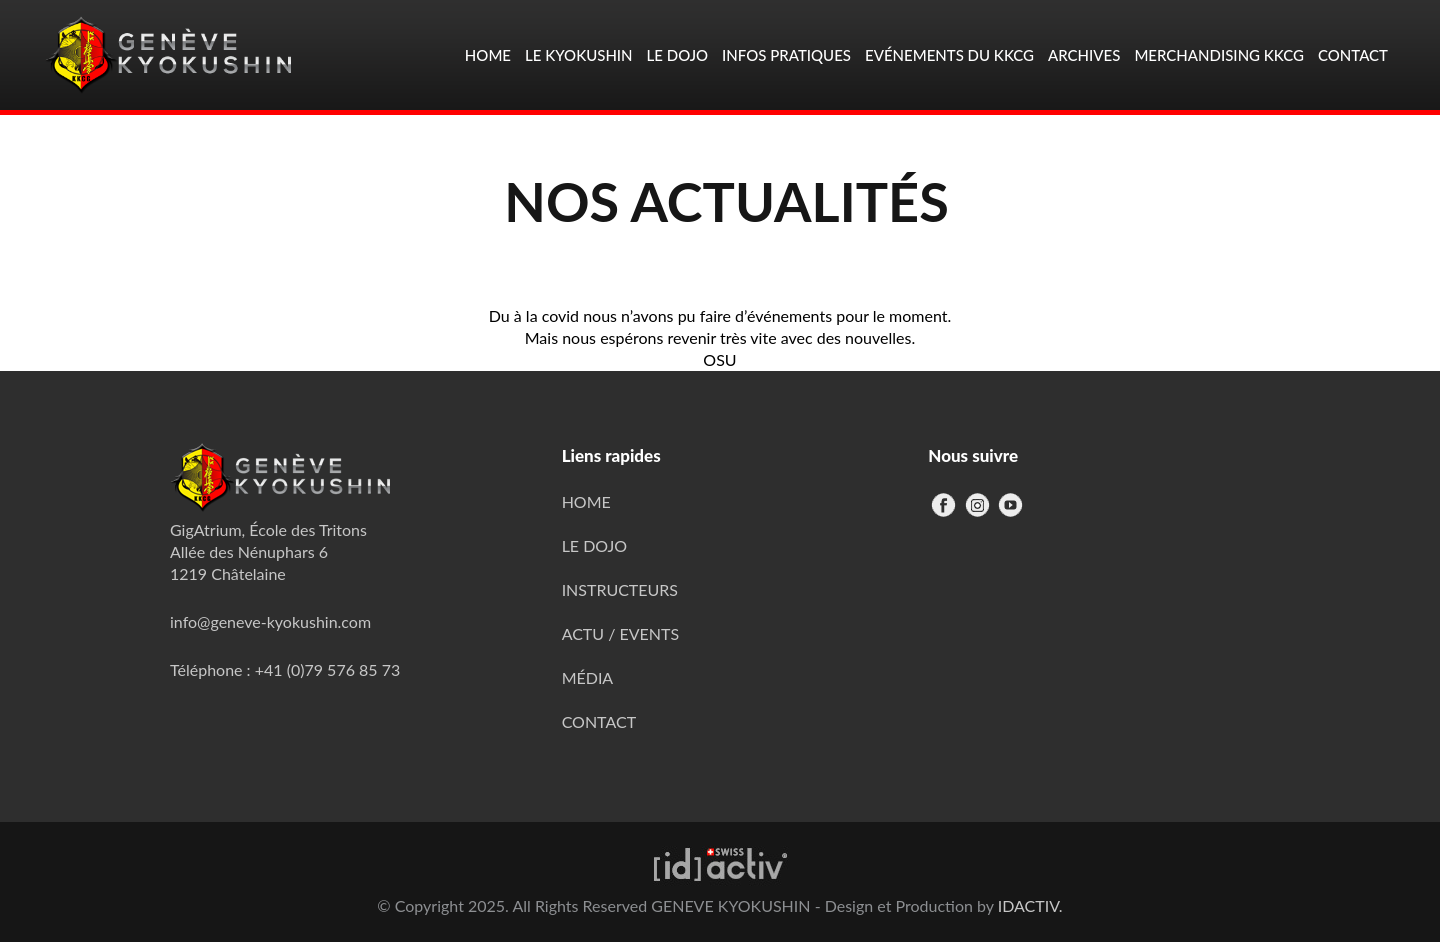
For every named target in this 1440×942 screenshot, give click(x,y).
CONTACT (599, 721)
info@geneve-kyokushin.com (270, 621)
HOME (586, 501)
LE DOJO (595, 545)
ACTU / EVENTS (620, 633)
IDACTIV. (1030, 905)
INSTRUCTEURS (620, 589)
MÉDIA (588, 677)
